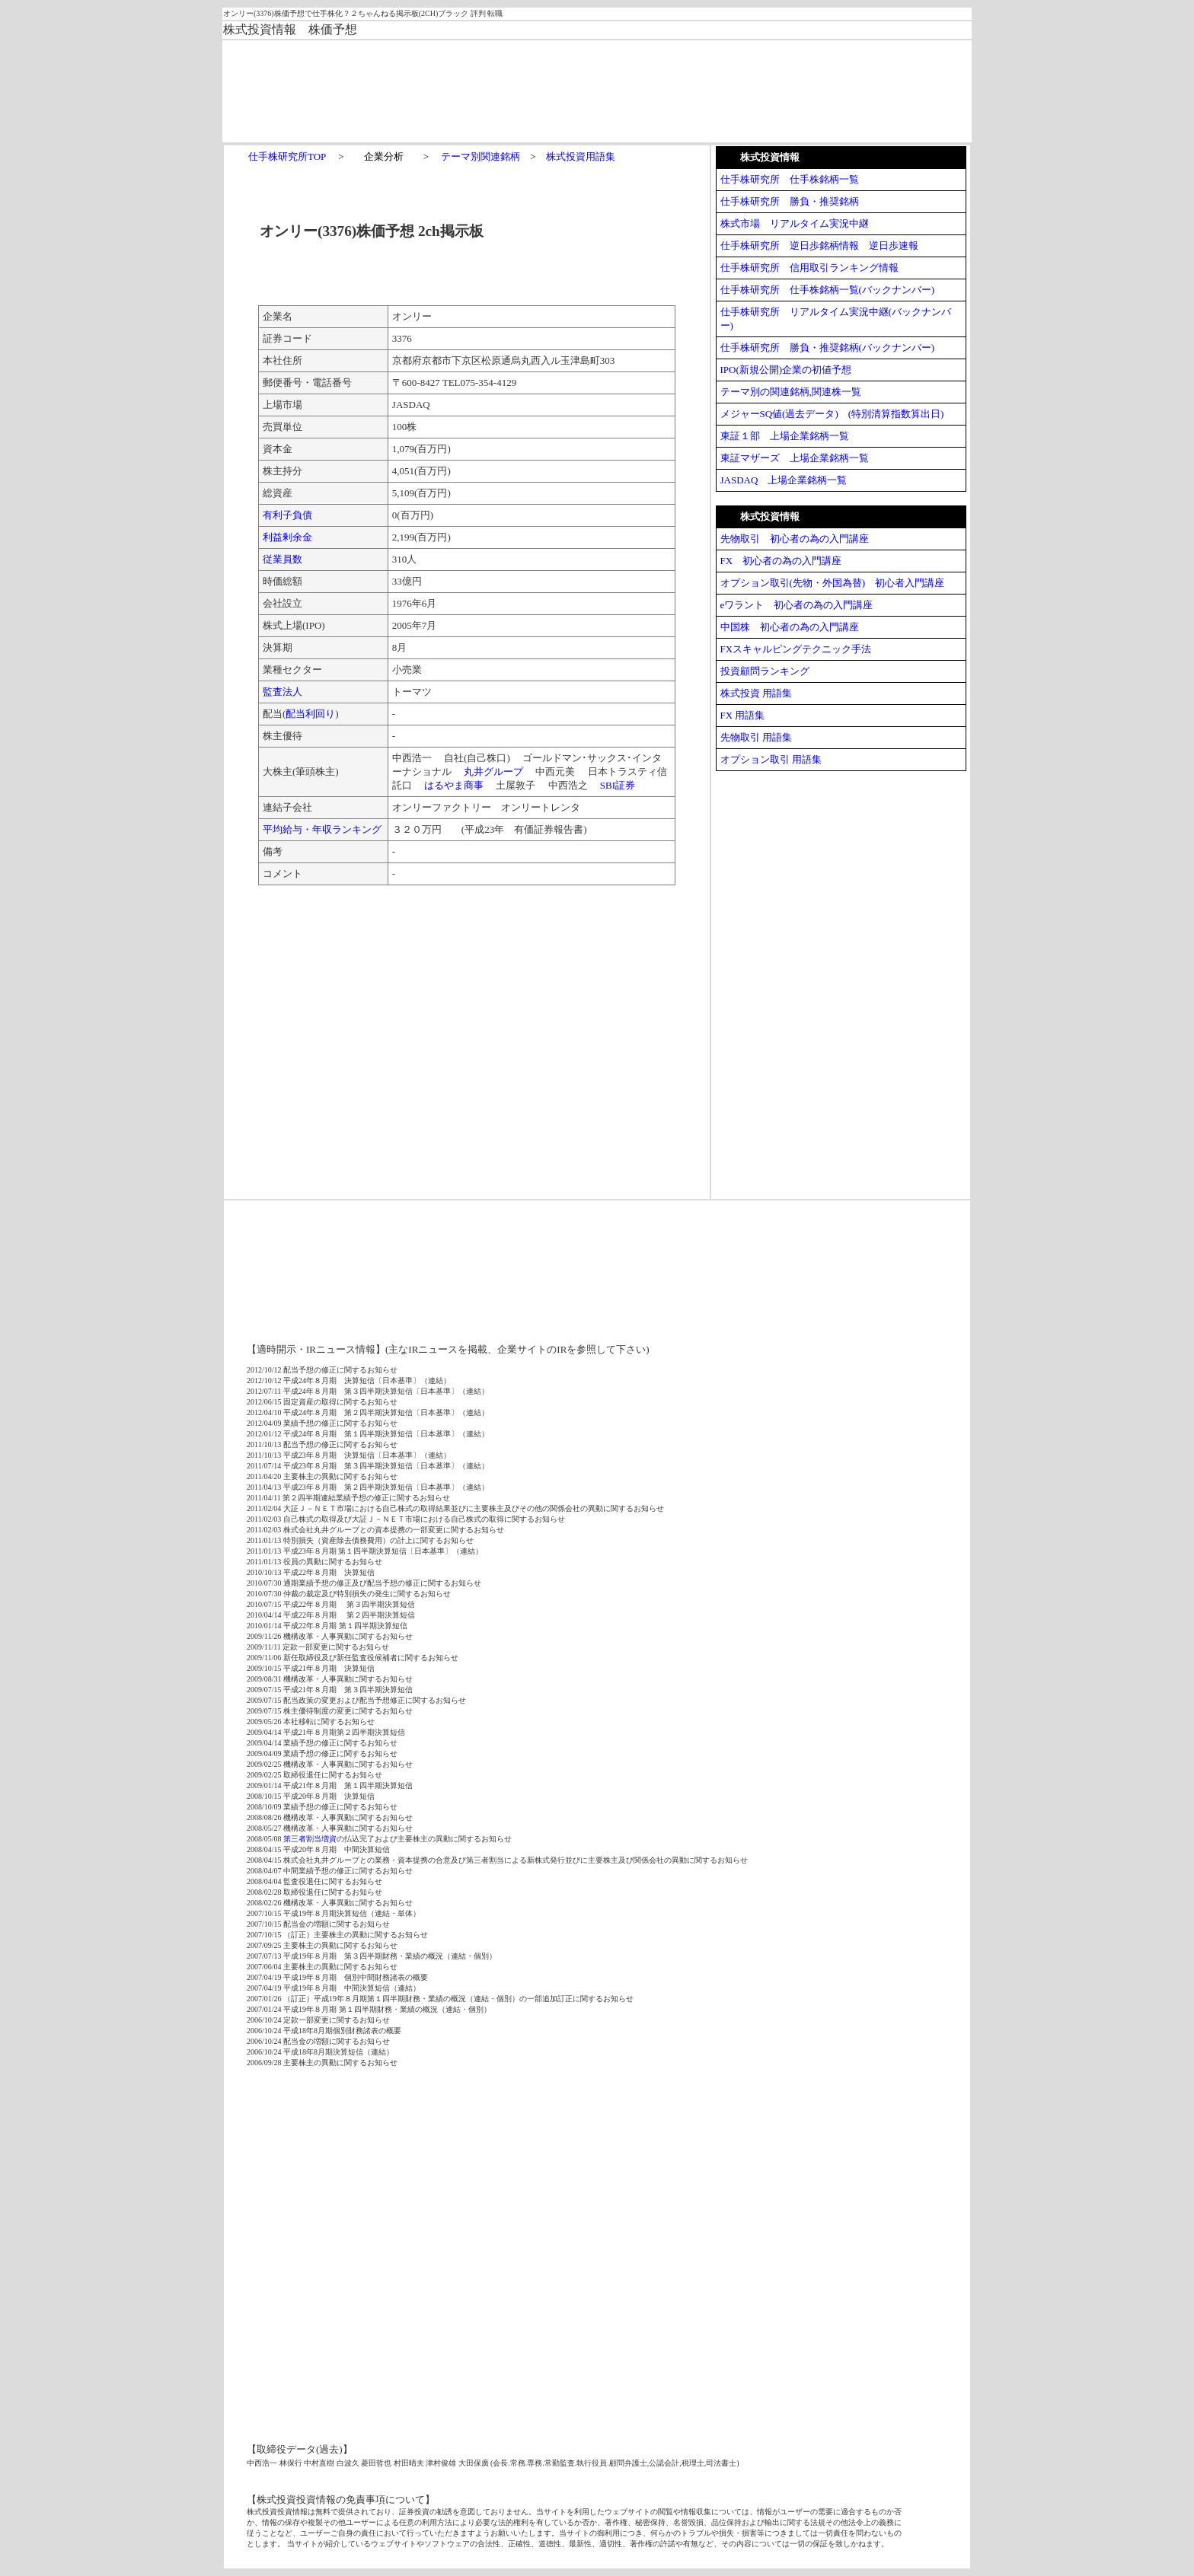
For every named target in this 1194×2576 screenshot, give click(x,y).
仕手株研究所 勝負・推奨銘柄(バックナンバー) (827, 347)
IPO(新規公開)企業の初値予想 (786, 369)
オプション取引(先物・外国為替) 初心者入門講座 (832, 582)
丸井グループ (493, 771)
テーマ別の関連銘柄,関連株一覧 (790, 391)
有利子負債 (287, 515)
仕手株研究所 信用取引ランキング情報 (809, 267)
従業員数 (282, 559)
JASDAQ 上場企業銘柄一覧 (784, 480)
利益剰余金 (287, 537)
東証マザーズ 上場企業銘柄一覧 (794, 458)
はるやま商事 (454, 785)
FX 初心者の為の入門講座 (781, 560)
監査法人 (282, 691)
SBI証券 (617, 785)
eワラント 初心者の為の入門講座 (796, 605)
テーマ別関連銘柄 (480, 156)
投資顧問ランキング (764, 671)
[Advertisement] (552, 90)
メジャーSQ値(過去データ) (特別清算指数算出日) (832, 413)
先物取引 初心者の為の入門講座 (794, 538)
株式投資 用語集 (756, 693)
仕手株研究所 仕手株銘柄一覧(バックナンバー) (827, 289)
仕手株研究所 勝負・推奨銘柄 (789, 201)
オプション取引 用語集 (771, 759)
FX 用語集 (742, 715)
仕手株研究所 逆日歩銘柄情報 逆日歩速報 (819, 245)
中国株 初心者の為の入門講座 (789, 627)
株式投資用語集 (580, 156)
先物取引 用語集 (756, 737)
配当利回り (310, 713)
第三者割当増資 (310, 1839)
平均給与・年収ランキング (322, 829)
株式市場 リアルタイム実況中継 (794, 223)
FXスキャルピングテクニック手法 (796, 649)
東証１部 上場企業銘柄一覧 (784, 436)
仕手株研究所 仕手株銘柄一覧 (789, 179)
